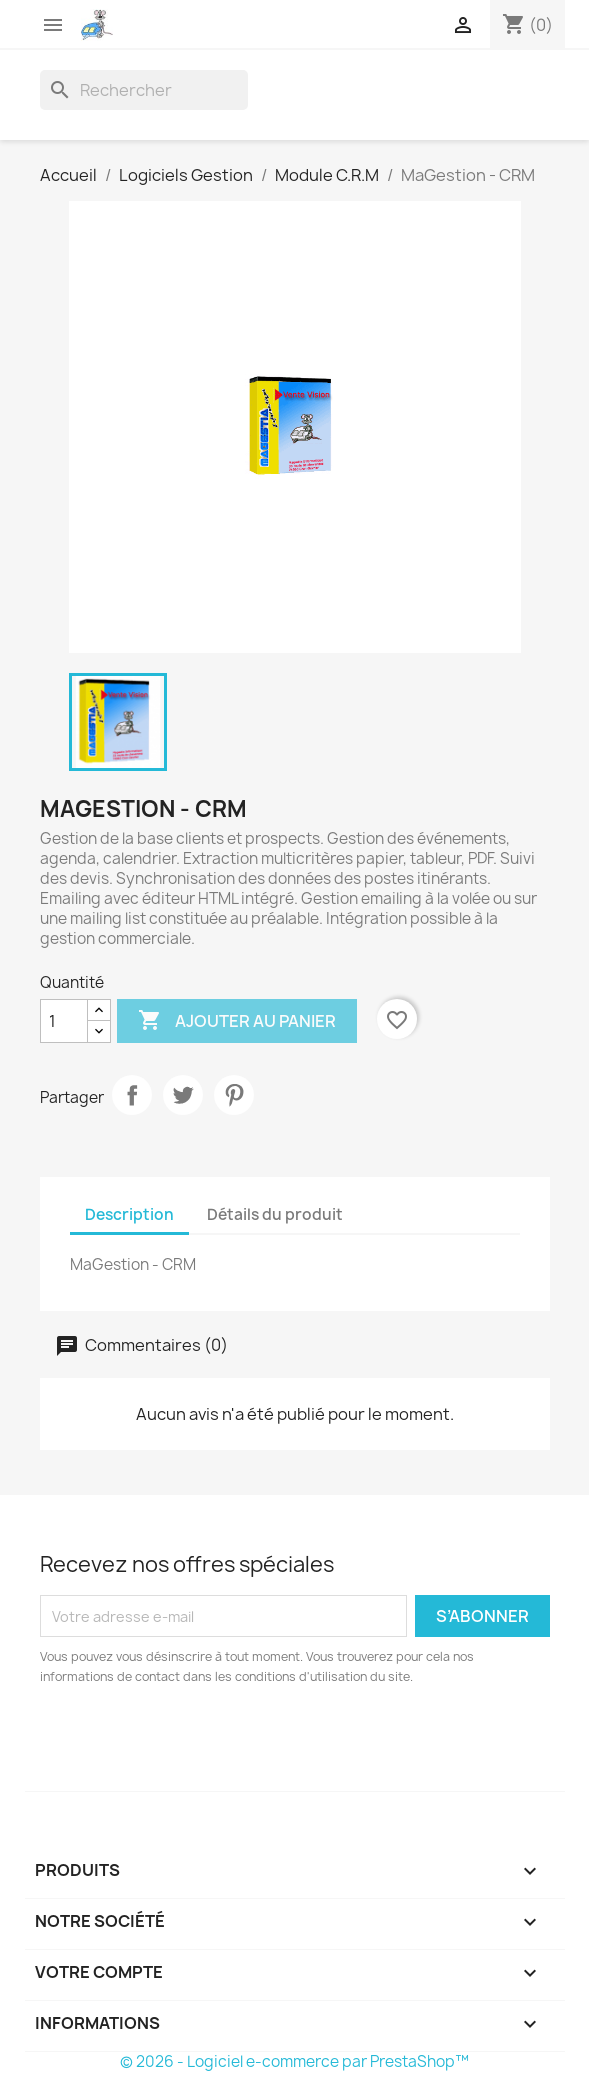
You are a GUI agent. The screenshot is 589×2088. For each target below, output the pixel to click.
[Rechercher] (144, 90)
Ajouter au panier (237, 1021)
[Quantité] (64, 1021)
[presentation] (207, 1742)
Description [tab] (129, 1214)
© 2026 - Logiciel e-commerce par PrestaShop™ (294, 2061)
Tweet (183, 1095)
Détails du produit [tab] (275, 1214)
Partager (132, 1095)
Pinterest (234, 1095)
